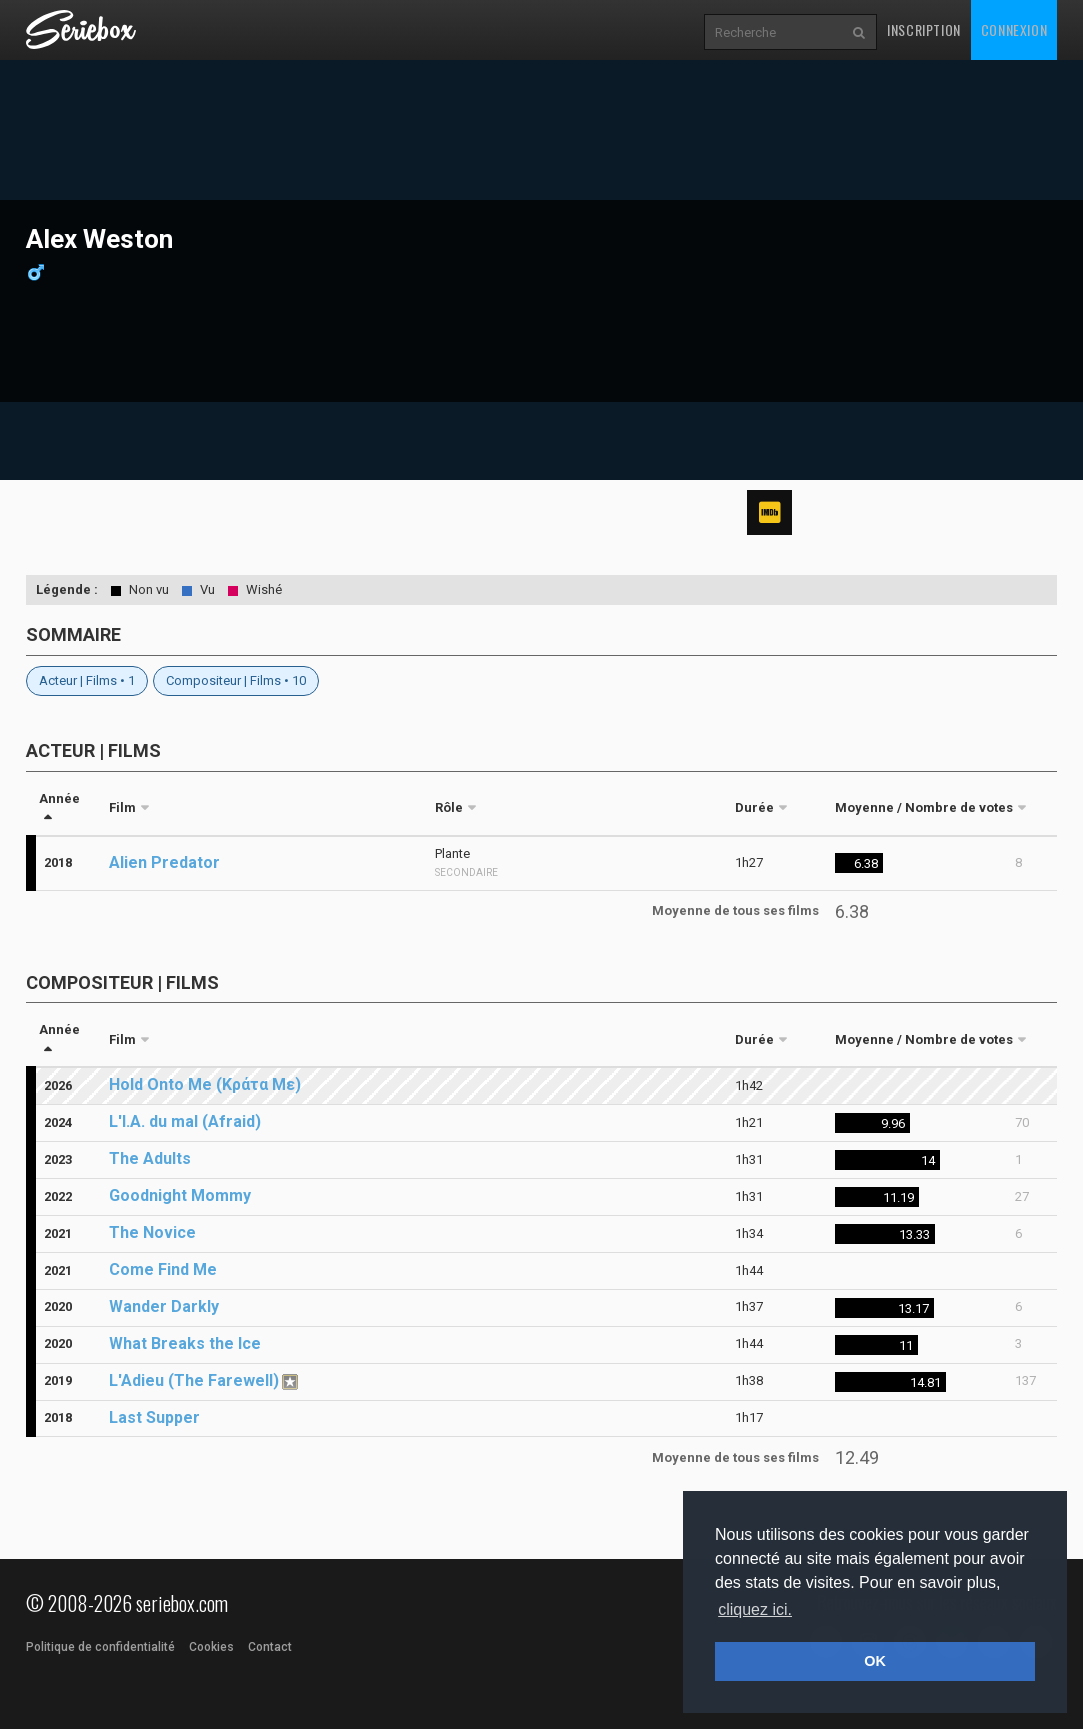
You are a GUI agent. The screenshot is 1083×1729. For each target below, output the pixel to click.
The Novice (152, 1232)
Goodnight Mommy (180, 1195)
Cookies (211, 1647)
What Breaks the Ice (185, 1343)
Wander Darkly (164, 1306)
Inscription (924, 29)
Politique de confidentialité (100, 1647)
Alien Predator (164, 862)
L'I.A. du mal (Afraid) (185, 1121)
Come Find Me (163, 1269)
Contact (270, 1647)
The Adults (150, 1158)
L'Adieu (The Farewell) (194, 1380)
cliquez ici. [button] (755, 1609)
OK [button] (875, 1661)
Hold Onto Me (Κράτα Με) (205, 1084)
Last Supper (154, 1417)
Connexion (1014, 29)
